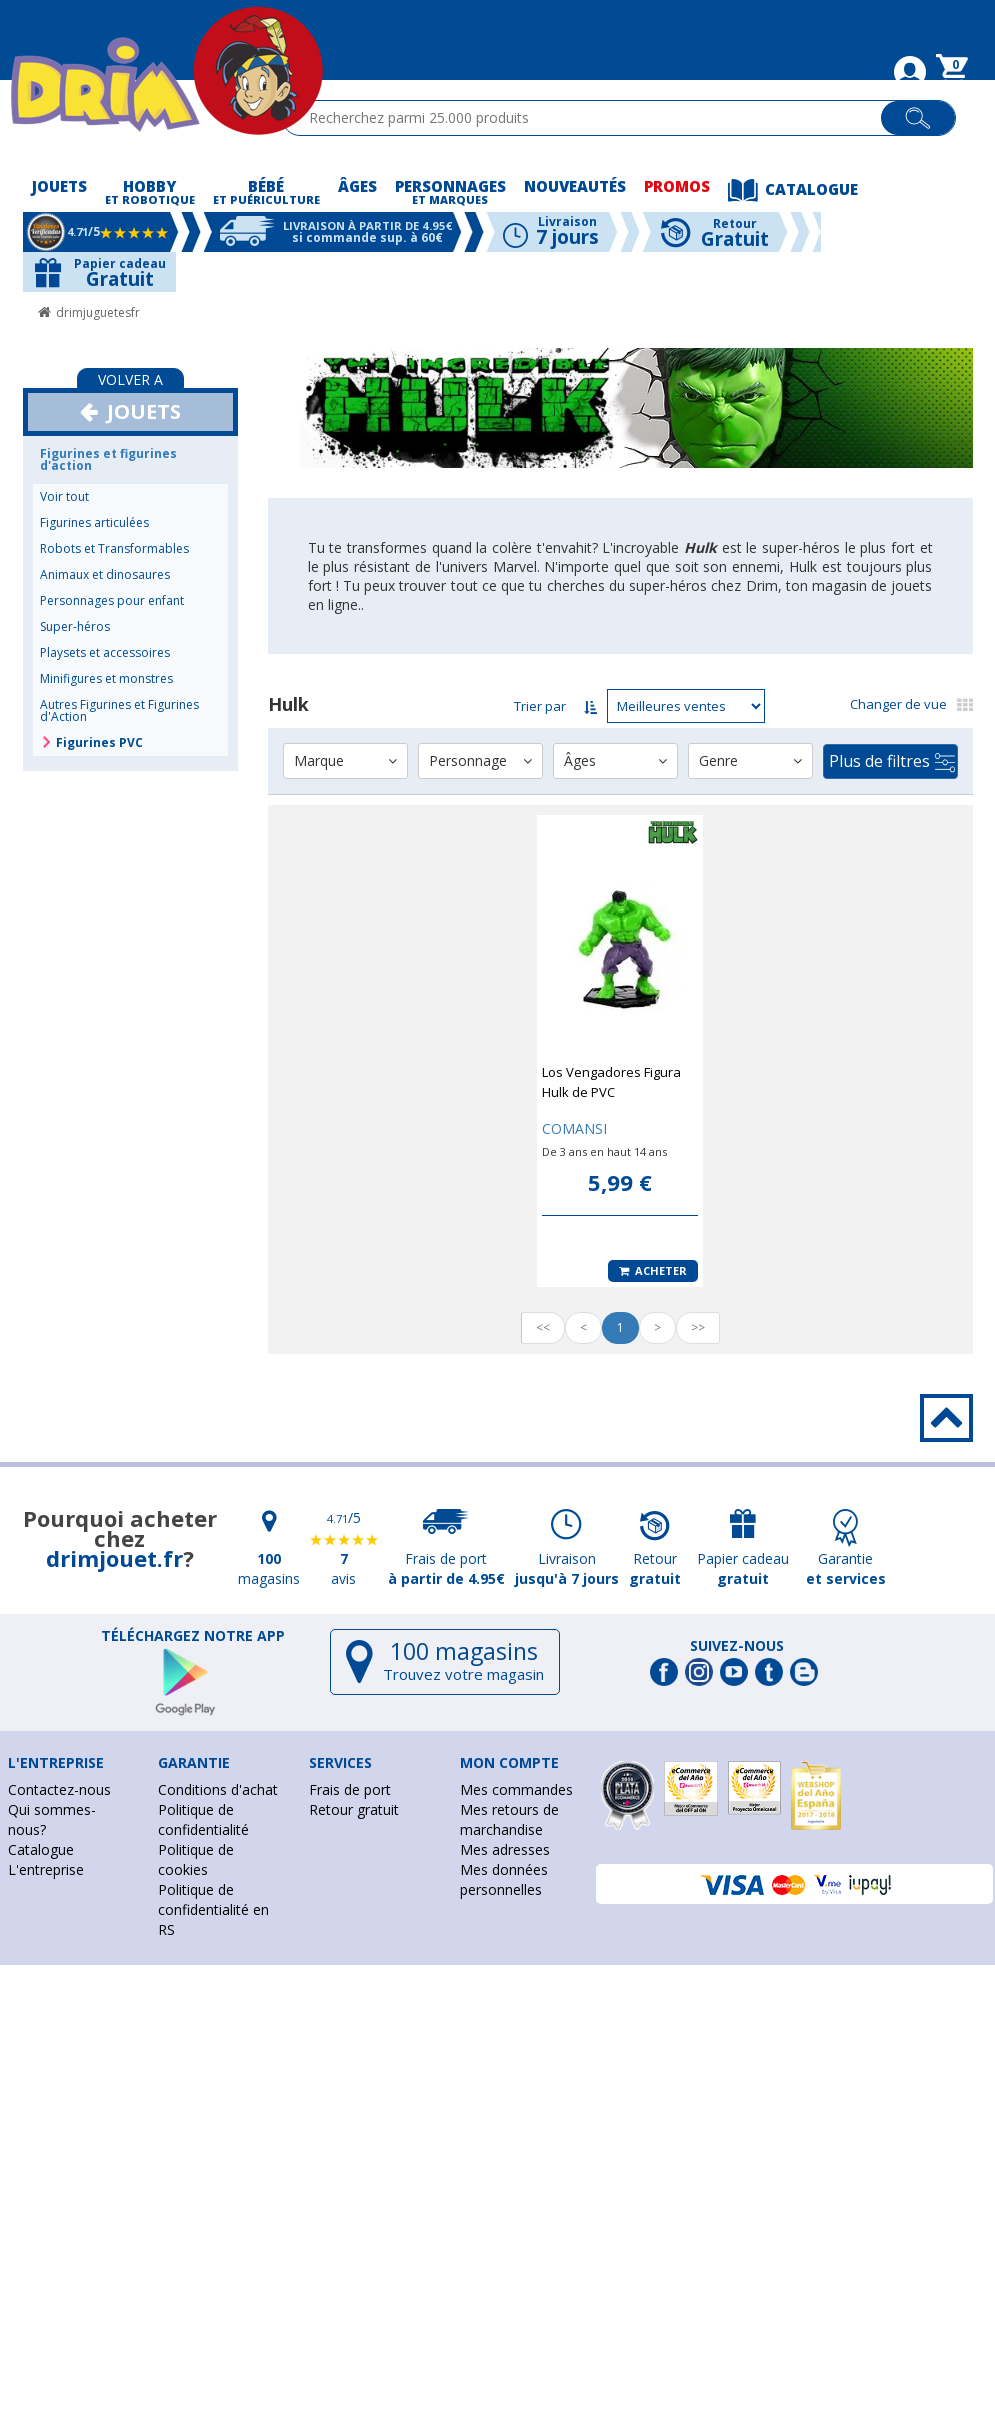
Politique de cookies (196, 1859)
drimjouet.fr (114, 1558)
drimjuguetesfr (98, 312)
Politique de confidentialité (203, 1819)
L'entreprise (46, 1869)
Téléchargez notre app (193, 1636)
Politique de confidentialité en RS (213, 1909)
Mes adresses (505, 1849)
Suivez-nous (737, 1646)
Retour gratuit (354, 1809)
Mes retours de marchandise (509, 1819)
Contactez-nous (59, 1789)
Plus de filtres (892, 761)
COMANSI (574, 1128)
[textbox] (590, 118)
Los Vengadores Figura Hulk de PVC (611, 1082)
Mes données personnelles (504, 1879)
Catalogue (41, 1849)
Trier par (540, 706)
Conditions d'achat (218, 1789)
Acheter (653, 1270)
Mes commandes (516, 1789)
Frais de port (350, 1789)
